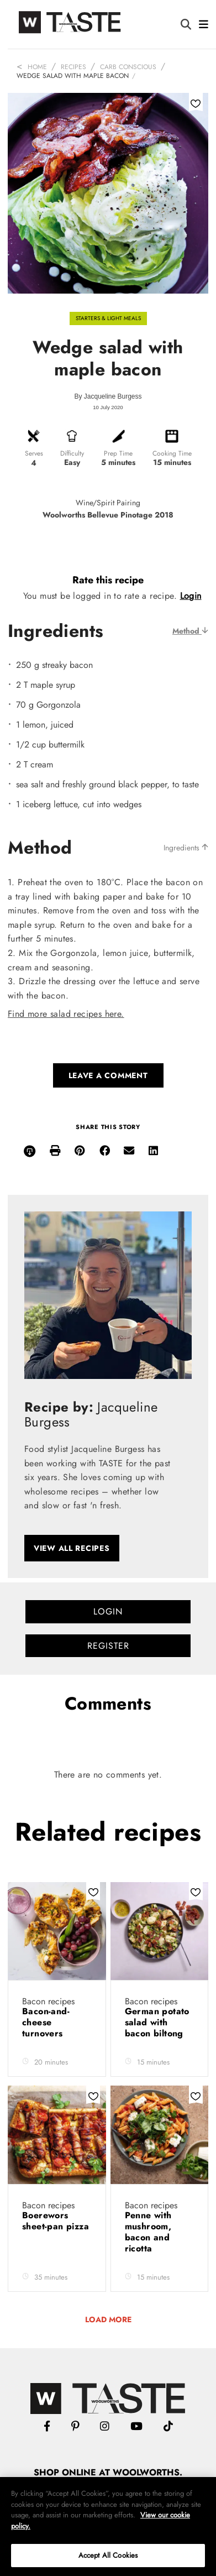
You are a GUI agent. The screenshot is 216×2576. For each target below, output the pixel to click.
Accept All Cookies (108, 2555)
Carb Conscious (128, 67)
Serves (34, 453)
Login (191, 595)
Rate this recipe (108, 580)
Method (190, 630)
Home (37, 67)
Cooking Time (172, 453)
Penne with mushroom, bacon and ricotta (148, 2232)
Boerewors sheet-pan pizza (55, 2221)
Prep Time (118, 453)
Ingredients (186, 847)
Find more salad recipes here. (66, 1013)
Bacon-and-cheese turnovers (46, 2022)
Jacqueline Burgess (113, 396)
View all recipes (72, 1548)
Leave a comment (108, 1075)
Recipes (73, 67)
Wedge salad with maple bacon (73, 76)
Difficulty (72, 453)
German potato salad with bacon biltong (157, 2022)
